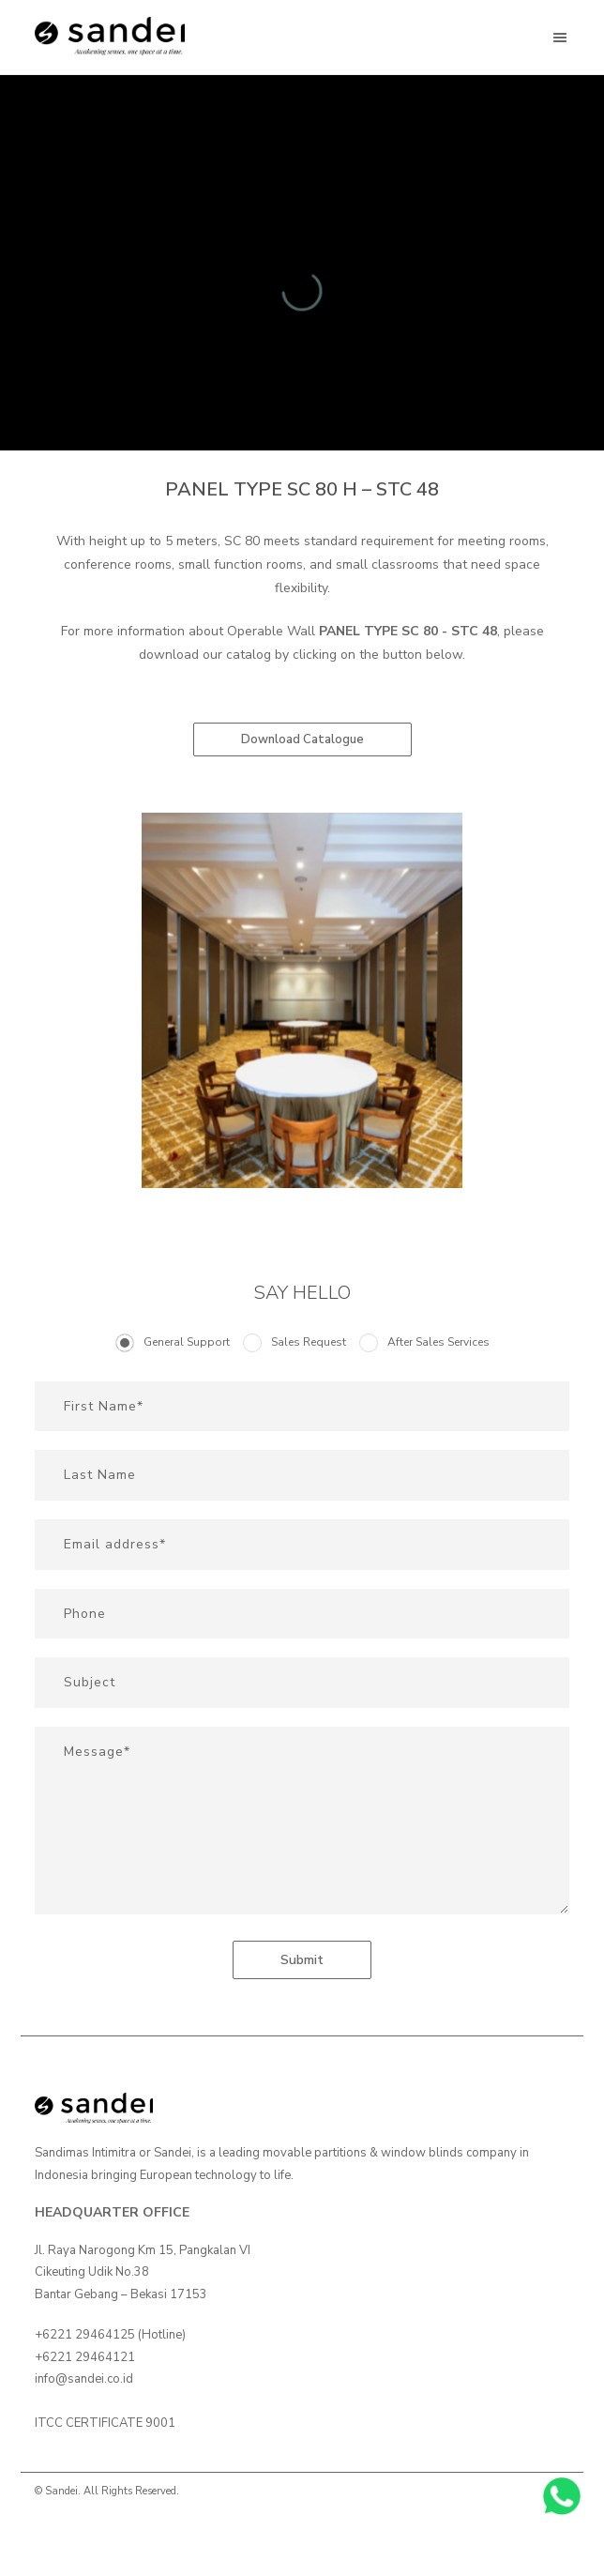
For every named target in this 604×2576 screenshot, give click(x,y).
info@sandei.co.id (84, 2378)
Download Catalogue (302, 739)
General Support (186, 1341)
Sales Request (308, 1341)
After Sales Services (438, 1341)
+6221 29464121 (85, 2357)
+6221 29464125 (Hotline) (110, 2334)
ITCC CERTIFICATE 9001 (105, 2423)
